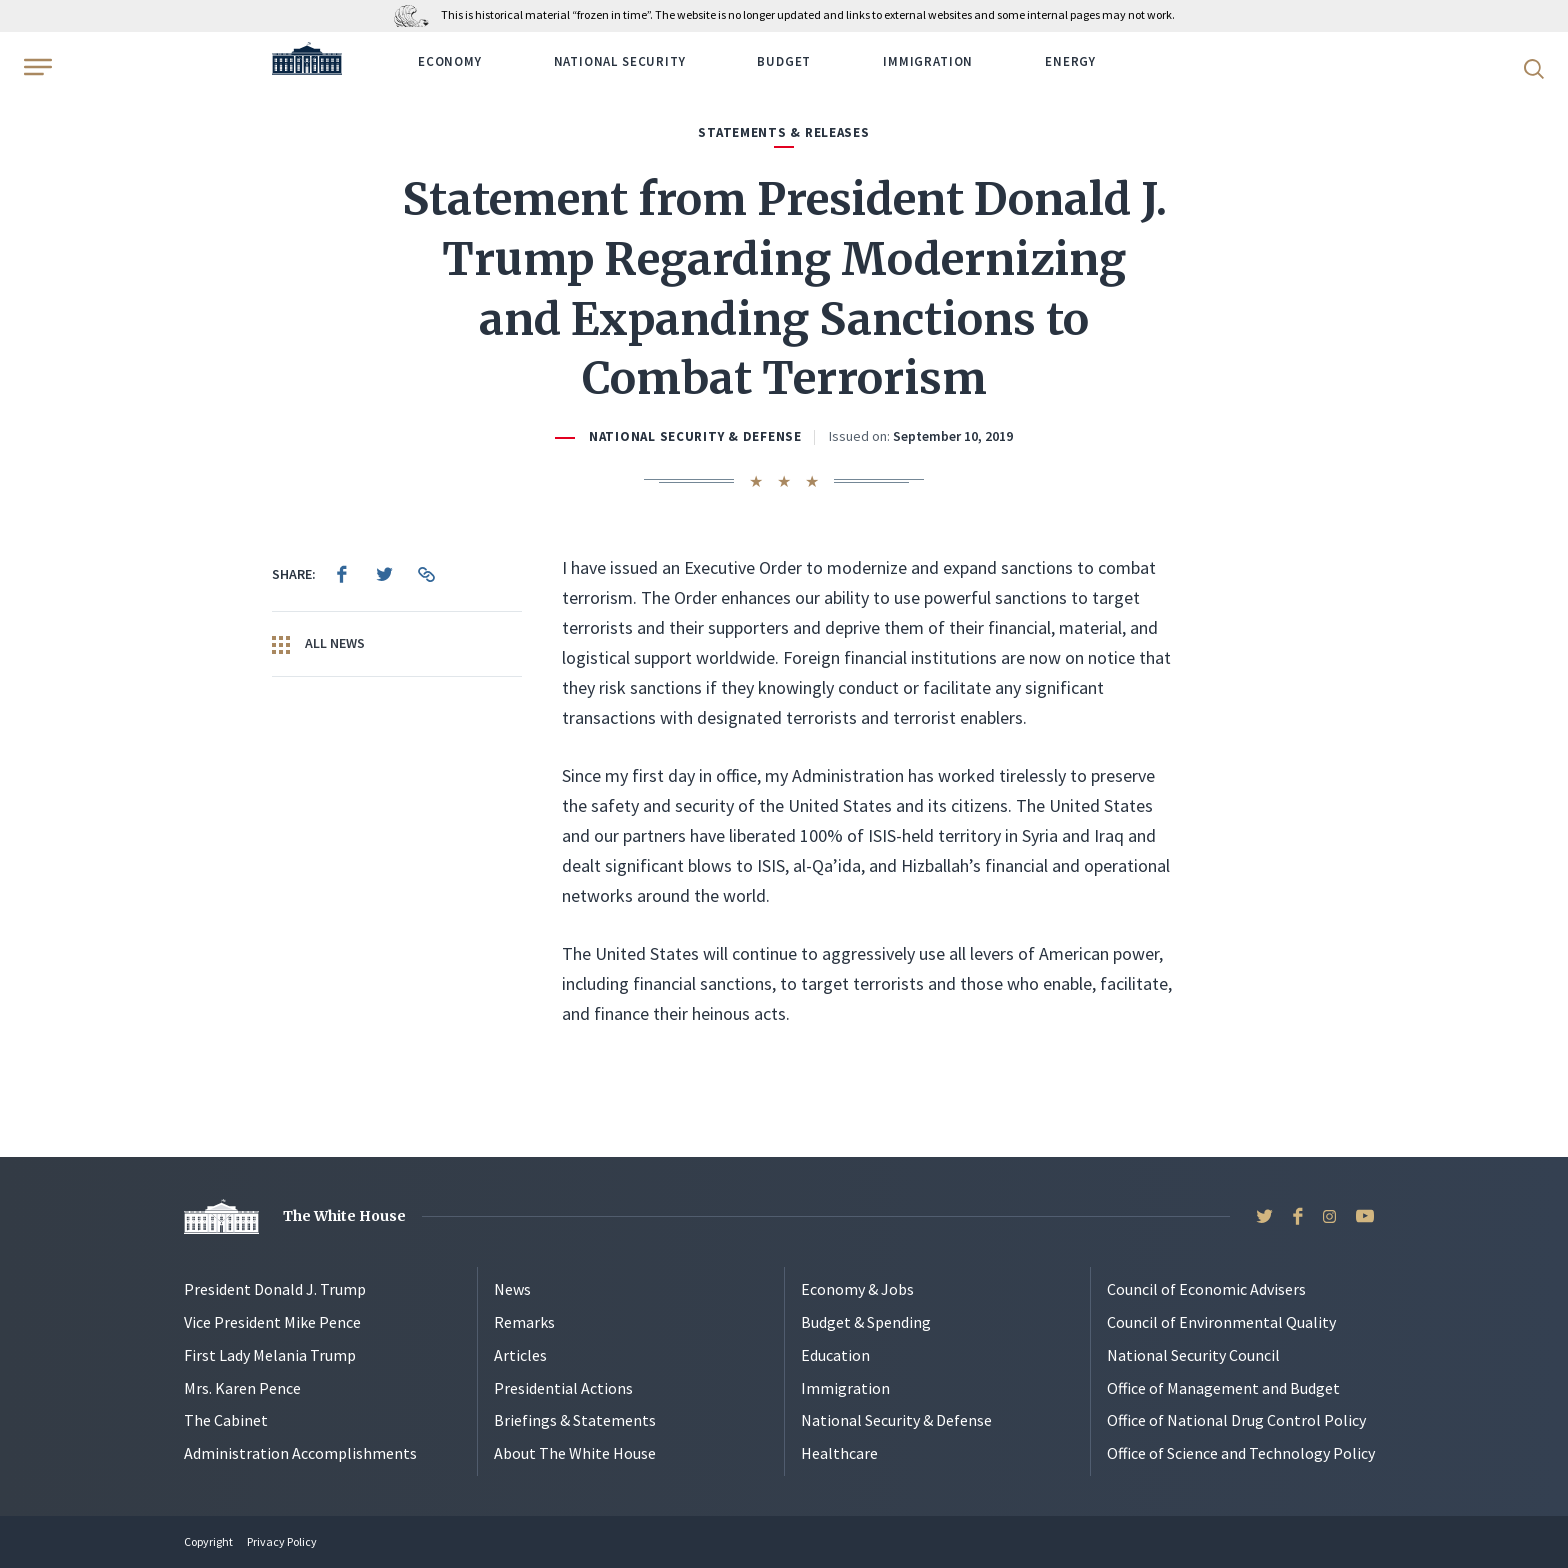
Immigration (928, 61)
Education (835, 1355)
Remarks (524, 1322)
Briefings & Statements (575, 1420)
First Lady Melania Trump (270, 1355)
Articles (520, 1355)
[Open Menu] (36, 67)
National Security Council (1193, 1355)
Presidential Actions (563, 1388)
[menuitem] (342, 574)
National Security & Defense (695, 436)
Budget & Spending (866, 1322)
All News (318, 644)
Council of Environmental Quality (1221, 1322)
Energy (1070, 61)
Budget (784, 61)
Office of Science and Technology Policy (1241, 1453)
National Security (620, 61)
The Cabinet (226, 1420)
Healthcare (839, 1453)
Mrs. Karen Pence (242, 1388)
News (512, 1289)
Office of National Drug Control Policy (1236, 1420)
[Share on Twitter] (384, 574)
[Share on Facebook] (342, 574)
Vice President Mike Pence (272, 1322)
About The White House (575, 1453)
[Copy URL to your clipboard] (426, 574)
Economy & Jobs (857, 1289)
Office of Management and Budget (1223, 1388)
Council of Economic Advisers (1206, 1289)
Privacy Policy (282, 1541)
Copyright (208, 1541)
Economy (450, 61)
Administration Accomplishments (300, 1453)
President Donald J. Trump (275, 1289)
